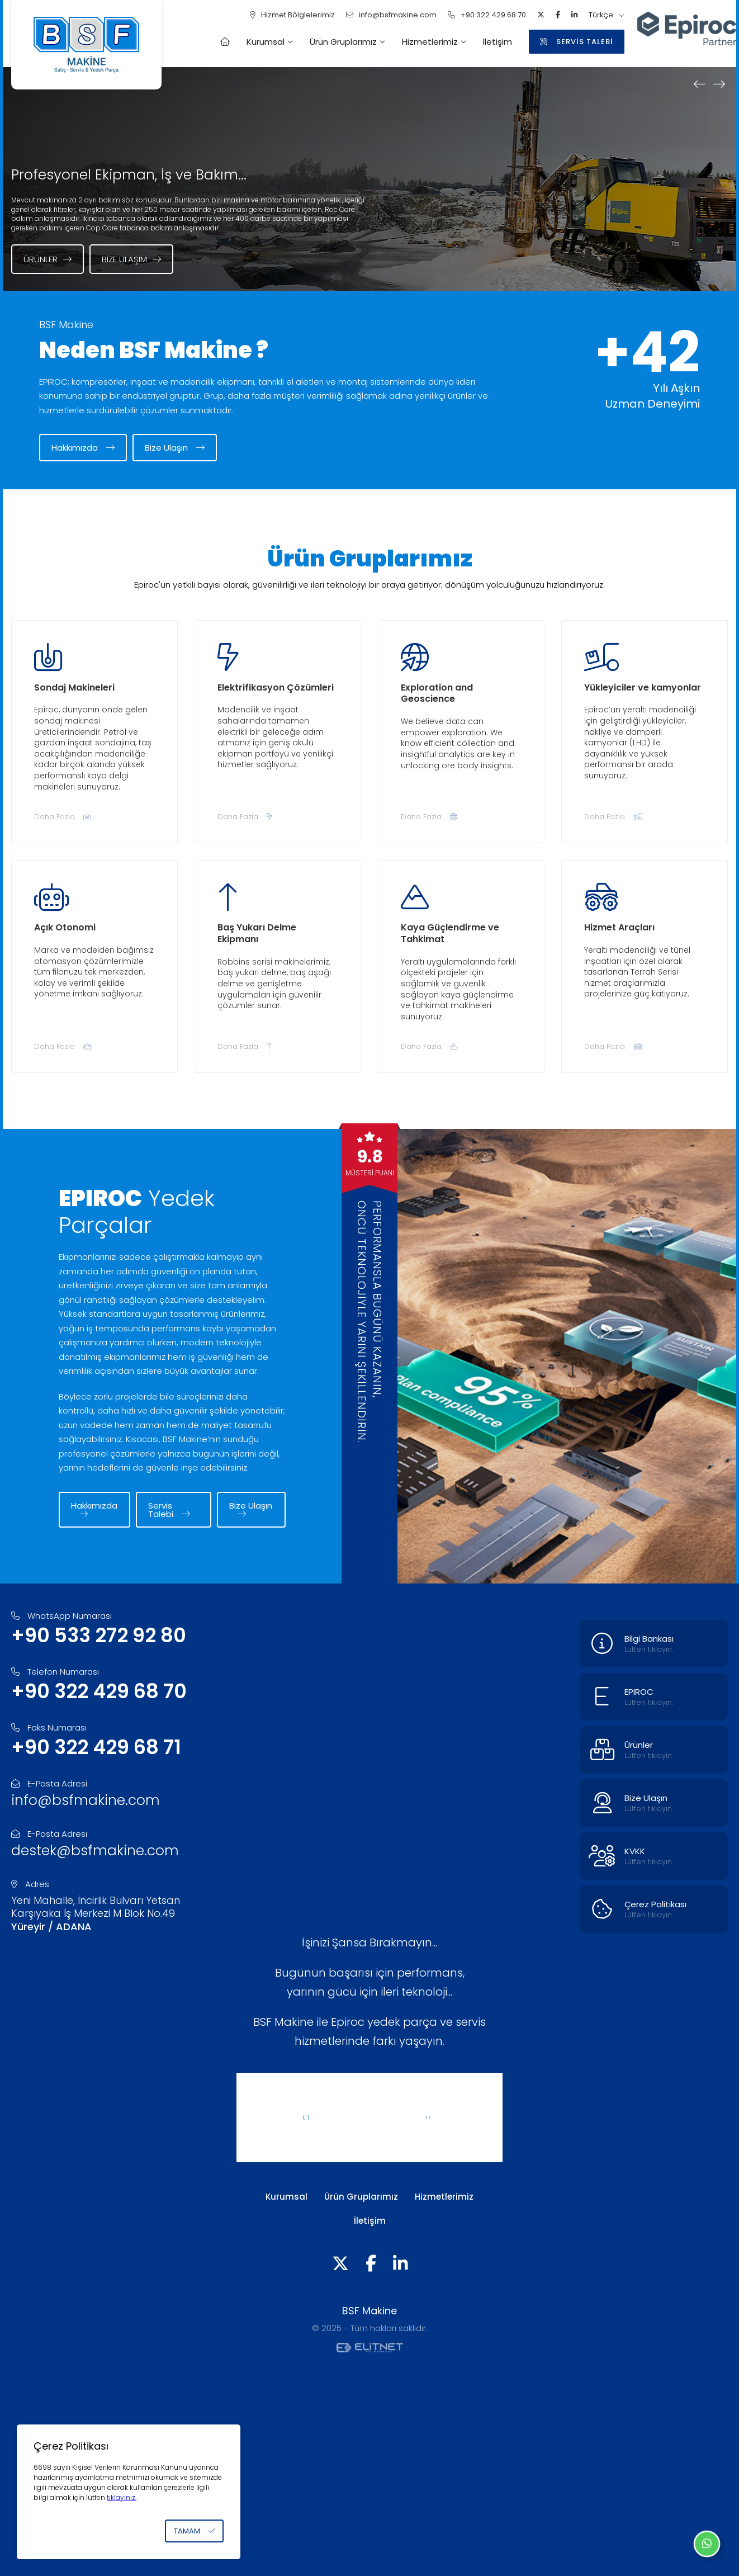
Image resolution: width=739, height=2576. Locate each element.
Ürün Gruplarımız (343, 42)
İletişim (497, 42)
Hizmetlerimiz (430, 42)
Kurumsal (266, 42)
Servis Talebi (169, 1510)
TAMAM (194, 2531)
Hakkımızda (83, 447)
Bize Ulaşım (131, 259)
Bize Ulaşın (175, 447)
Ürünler (47, 259)
